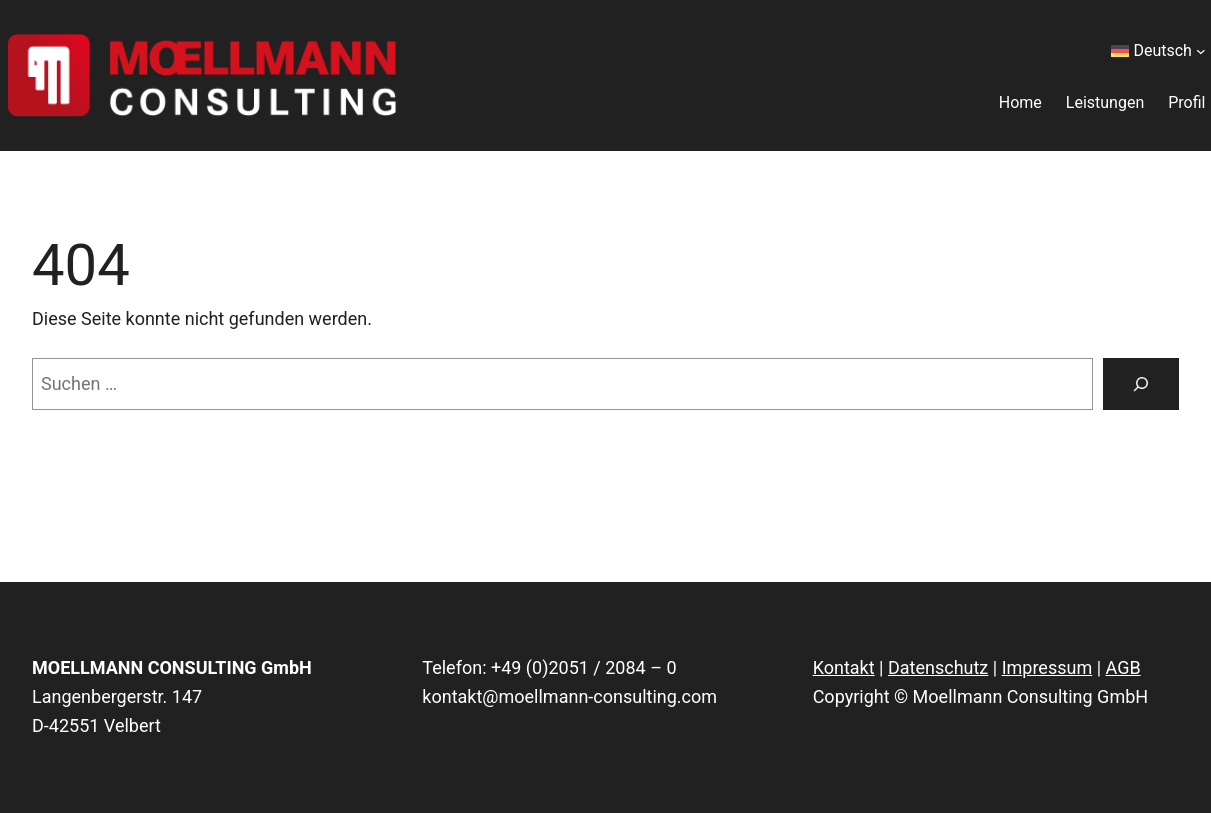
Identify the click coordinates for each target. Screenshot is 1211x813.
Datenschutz (938, 667)
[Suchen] (1141, 384)
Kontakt (844, 667)
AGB (1123, 667)
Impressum (1047, 667)
